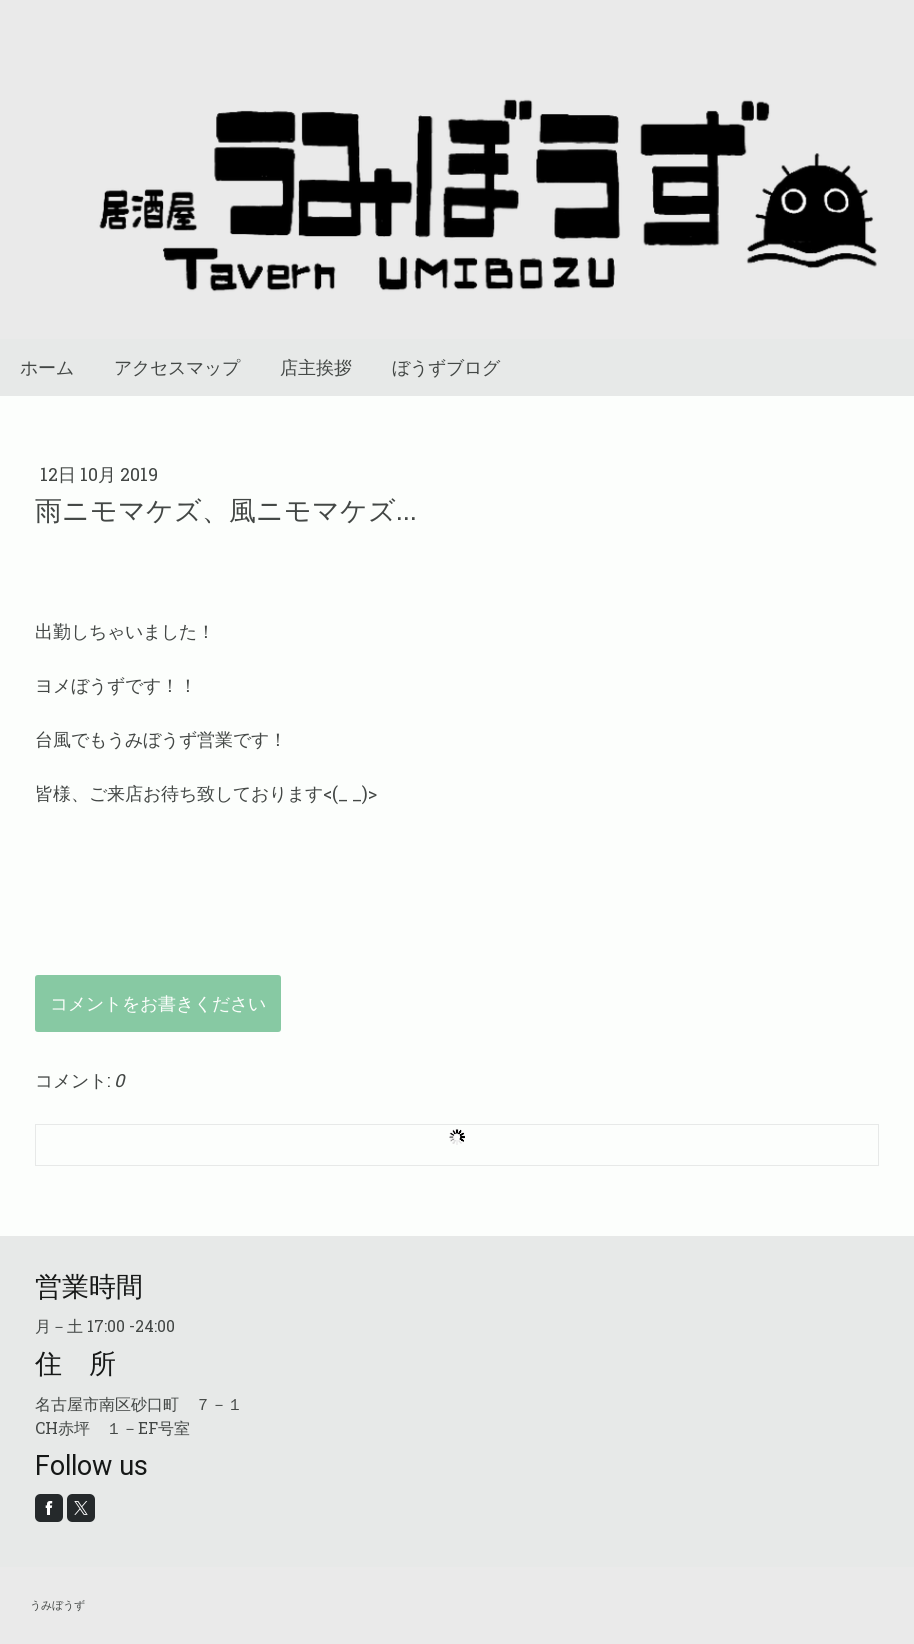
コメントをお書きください (158, 1003)
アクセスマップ (177, 367)
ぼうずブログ (446, 367)
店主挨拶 (316, 367)
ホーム (47, 367)
